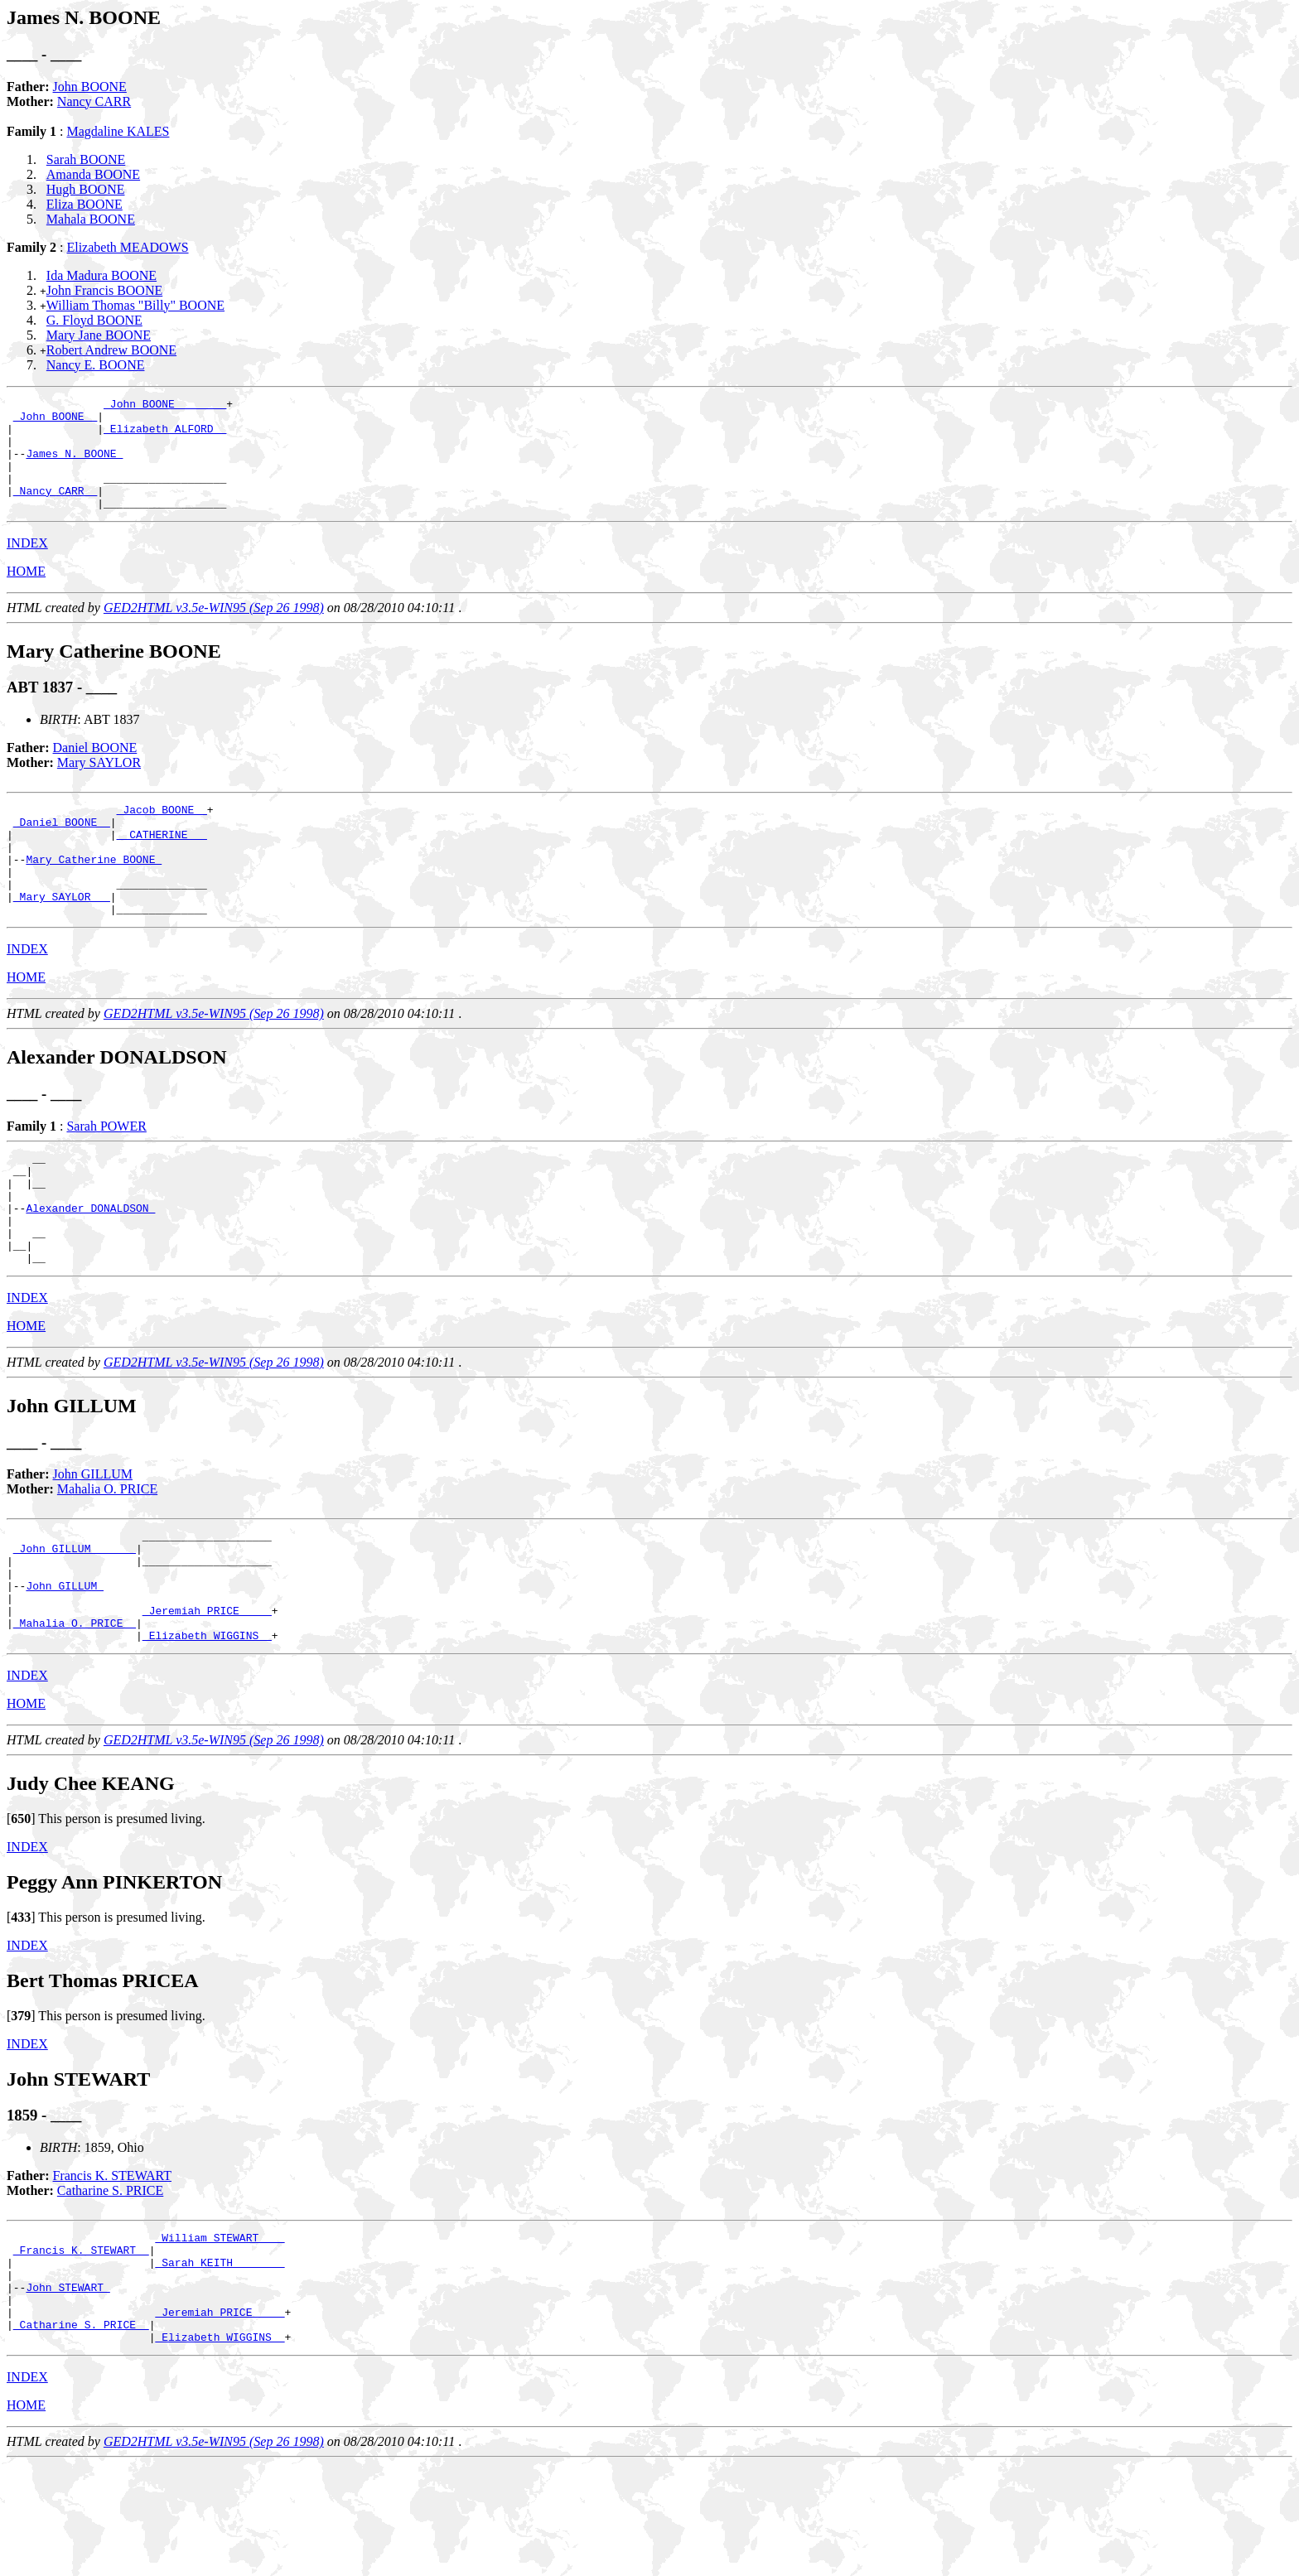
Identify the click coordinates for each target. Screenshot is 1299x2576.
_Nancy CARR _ (55, 510)
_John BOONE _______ (165, 405)
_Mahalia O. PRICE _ (74, 1709)
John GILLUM (93, 1541)
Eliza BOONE (84, 204)
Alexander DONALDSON (90, 1264)
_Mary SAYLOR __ (61, 938)
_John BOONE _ (55, 420)
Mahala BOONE (90, 219)
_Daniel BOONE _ (61, 849)
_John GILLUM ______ (74, 1620)
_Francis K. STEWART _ (81, 2344)
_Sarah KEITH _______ (219, 2359)
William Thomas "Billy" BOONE (135, 305)
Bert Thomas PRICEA (103, 2070)
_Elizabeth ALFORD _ (165, 435)
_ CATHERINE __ (162, 863)
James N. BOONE (74, 465)
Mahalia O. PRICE (107, 1556)
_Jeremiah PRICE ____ (207, 1694)
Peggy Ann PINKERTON (114, 1971)
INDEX (27, 565)
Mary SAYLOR (99, 785)
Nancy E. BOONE (95, 365)
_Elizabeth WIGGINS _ (207, 1724)
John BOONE (90, 87)
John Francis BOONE (104, 290)
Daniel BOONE (95, 770)
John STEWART (67, 2388)
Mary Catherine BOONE (94, 893)
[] (21, 1908)
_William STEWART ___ (219, 2329)
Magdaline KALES (117, 131)
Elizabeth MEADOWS (127, 247)
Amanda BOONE (93, 174)
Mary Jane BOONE (98, 335)
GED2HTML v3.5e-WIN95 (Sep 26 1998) (214, 630)
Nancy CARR (94, 101)
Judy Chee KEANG (91, 1873)
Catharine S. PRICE (110, 2280)
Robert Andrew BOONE (111, 350)
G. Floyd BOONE (94, 320)
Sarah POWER (106, 1171)
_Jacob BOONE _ (162, 834)
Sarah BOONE (86, 159)
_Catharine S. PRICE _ (81, 2433)
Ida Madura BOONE (101, 275)
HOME (26, 593)
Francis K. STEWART (112, 2265)
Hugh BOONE (85, 189)
